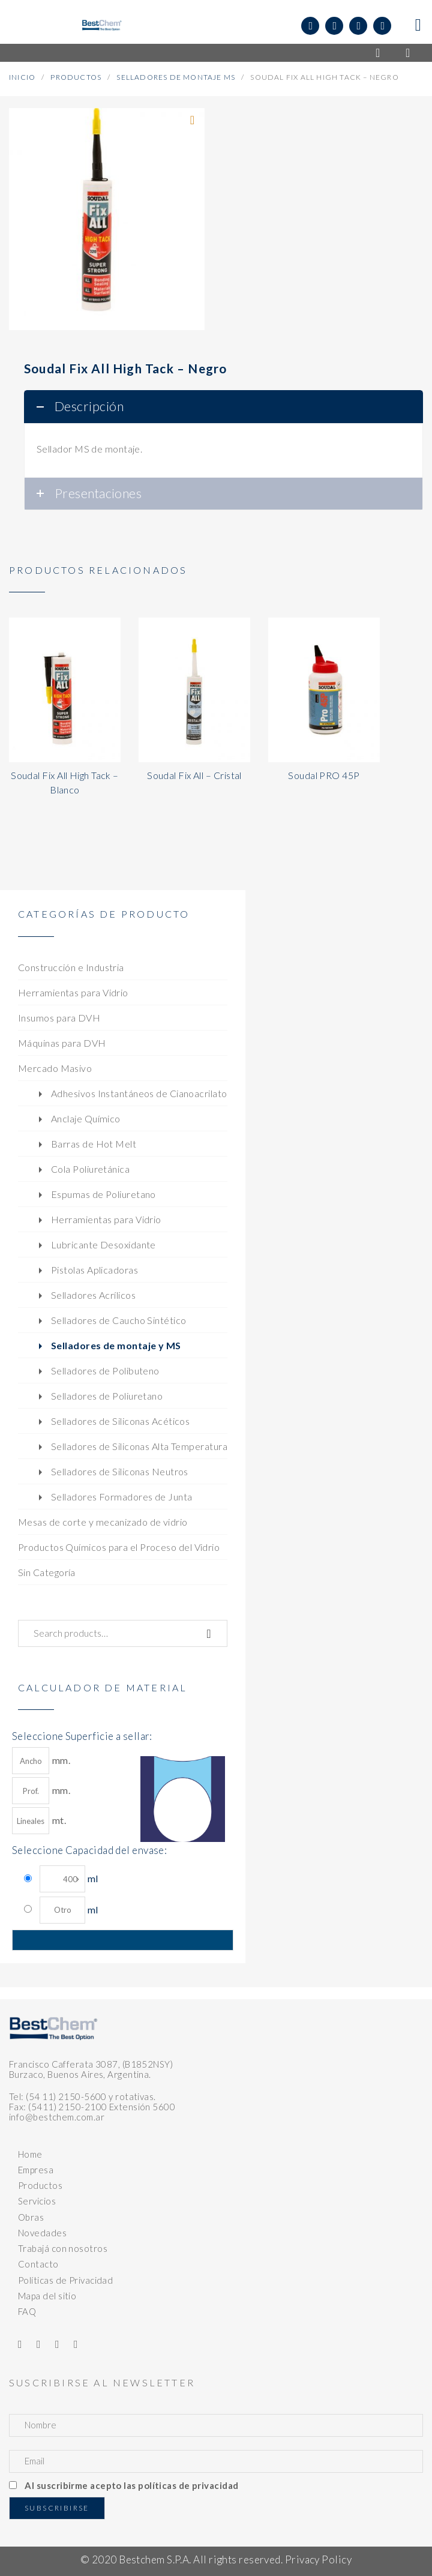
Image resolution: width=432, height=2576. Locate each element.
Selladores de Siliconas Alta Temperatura (139, 1446)
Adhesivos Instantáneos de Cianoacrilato (139, 1093)
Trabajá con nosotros (62, 2248)
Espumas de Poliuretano (103, 1194)
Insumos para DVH (59, 1017)
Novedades (42, 2232)
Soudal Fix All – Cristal (194, 775)
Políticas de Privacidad (65, 2280)
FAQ (27, 2311)
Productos (75, 77)
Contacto (38, 2264)
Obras (31, 2217)
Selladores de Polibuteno (105, 1370)
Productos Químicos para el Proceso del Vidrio (119, 1547)
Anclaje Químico (86, 1118)
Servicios (37, 2200)
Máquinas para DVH (62, 1043)
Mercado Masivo (55, 1068)
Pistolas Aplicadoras (94, 1269)
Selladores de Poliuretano (107, 1395)
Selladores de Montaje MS (175, 77)
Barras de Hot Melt (93, 1143)
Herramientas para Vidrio (73, 992)
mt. (39, 1820)
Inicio (22, 77)
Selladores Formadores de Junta (122, 1496)
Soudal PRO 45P (323, 775)
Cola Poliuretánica (90, 1169)
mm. (41, 1760)
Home (30, 2154)
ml (69, 1878)
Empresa (35, 2169)
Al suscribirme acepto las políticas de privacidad (131, 2485)
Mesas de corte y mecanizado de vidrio (103, 1521)
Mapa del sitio (47, 2295)
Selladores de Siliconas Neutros (119, 1471)
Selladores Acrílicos (93, 1295)
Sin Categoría (47, 1572)
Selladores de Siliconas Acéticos (120, 1421)
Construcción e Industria (71, 967)
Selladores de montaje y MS (116, 1345)
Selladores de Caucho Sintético (119, 1320)
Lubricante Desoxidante (103, 1244)
